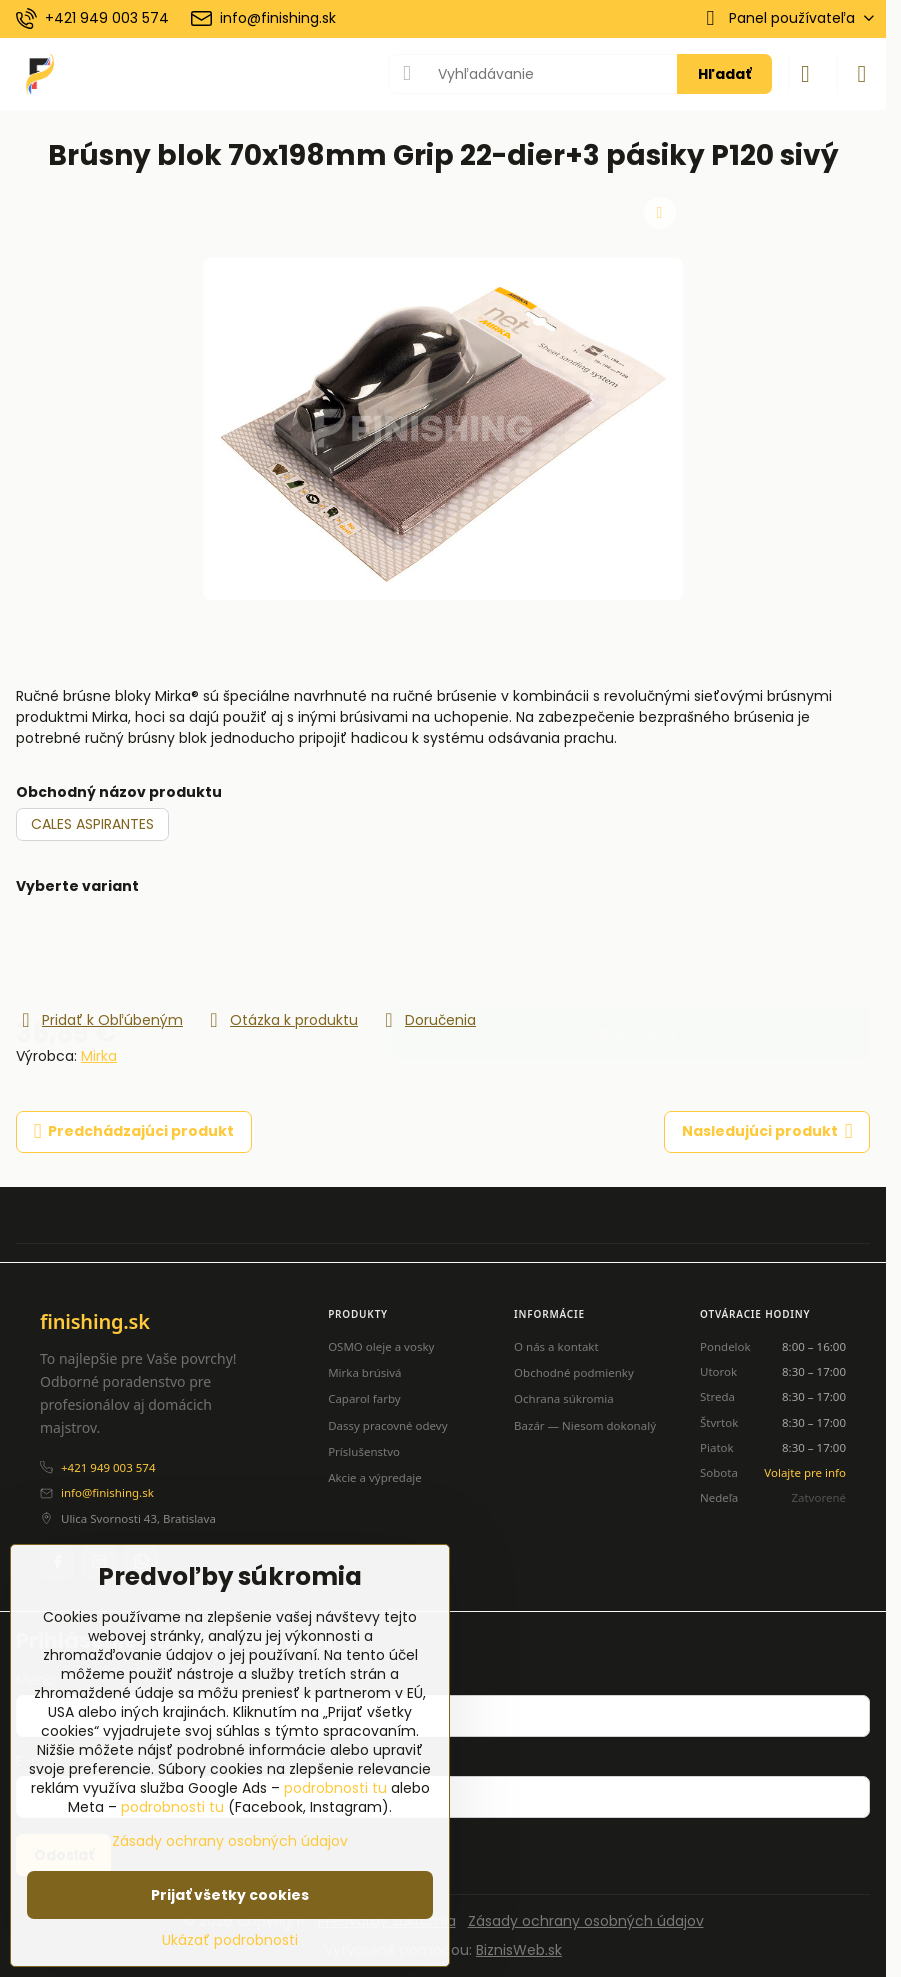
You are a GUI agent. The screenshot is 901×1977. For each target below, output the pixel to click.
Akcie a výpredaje (375, 1477)
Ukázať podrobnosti (230, 1940)
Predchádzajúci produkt (134, 1131)
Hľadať (724, 74)
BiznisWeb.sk (519, 1950)
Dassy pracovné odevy (387, 1425)
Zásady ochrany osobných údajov (586, 1921)
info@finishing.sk (107, 1492)
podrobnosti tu (335, 1788)
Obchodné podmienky (574, 1372)
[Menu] (862, 74)
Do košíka (630, 952)
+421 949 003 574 (108, 1467)
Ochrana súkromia (564, 1398)
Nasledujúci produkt (767, 1131)
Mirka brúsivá (364, 1372)
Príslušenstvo (364, 1451)
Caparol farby (364, 1398)
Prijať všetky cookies (230, 1895)
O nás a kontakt (556, 1346)
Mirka (99, 1056)
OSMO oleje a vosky (381, 1346)
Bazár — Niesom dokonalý (585, 1425)
